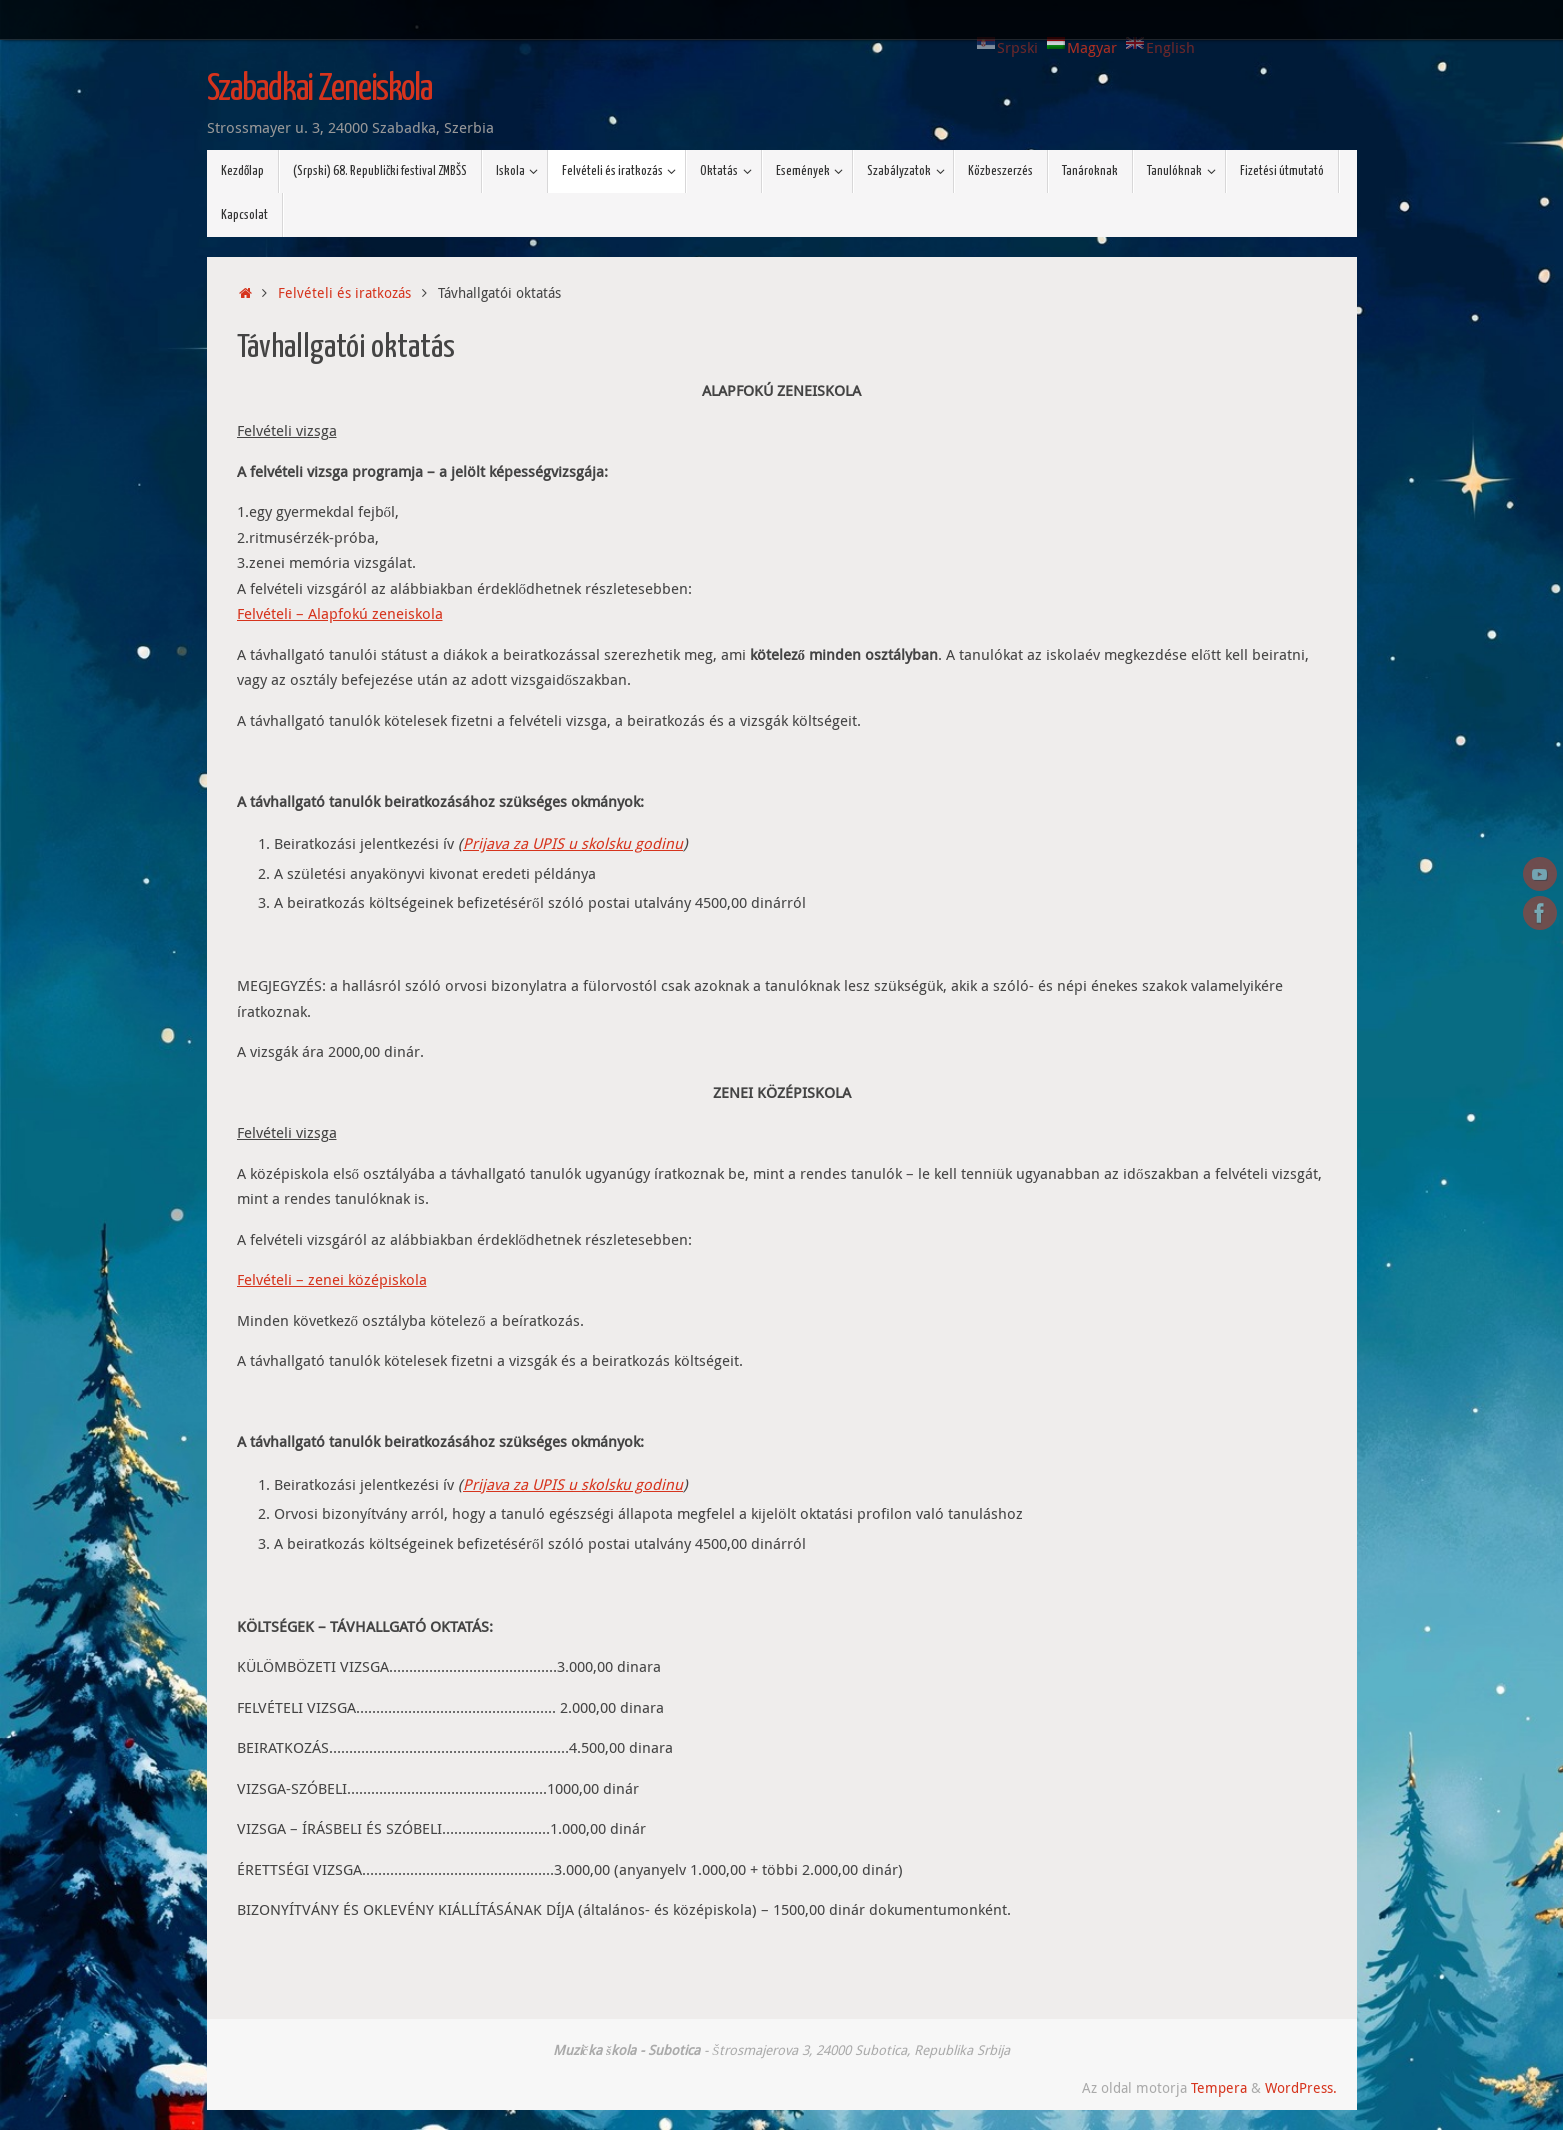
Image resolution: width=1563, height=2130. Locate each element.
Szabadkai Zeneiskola (319, 90)
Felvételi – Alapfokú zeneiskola (340, 613)
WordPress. (1301, 2088)
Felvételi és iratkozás (344, 293)
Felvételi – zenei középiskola (332, 1279)
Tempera (1219, 2088)
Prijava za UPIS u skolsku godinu (573, 843)
